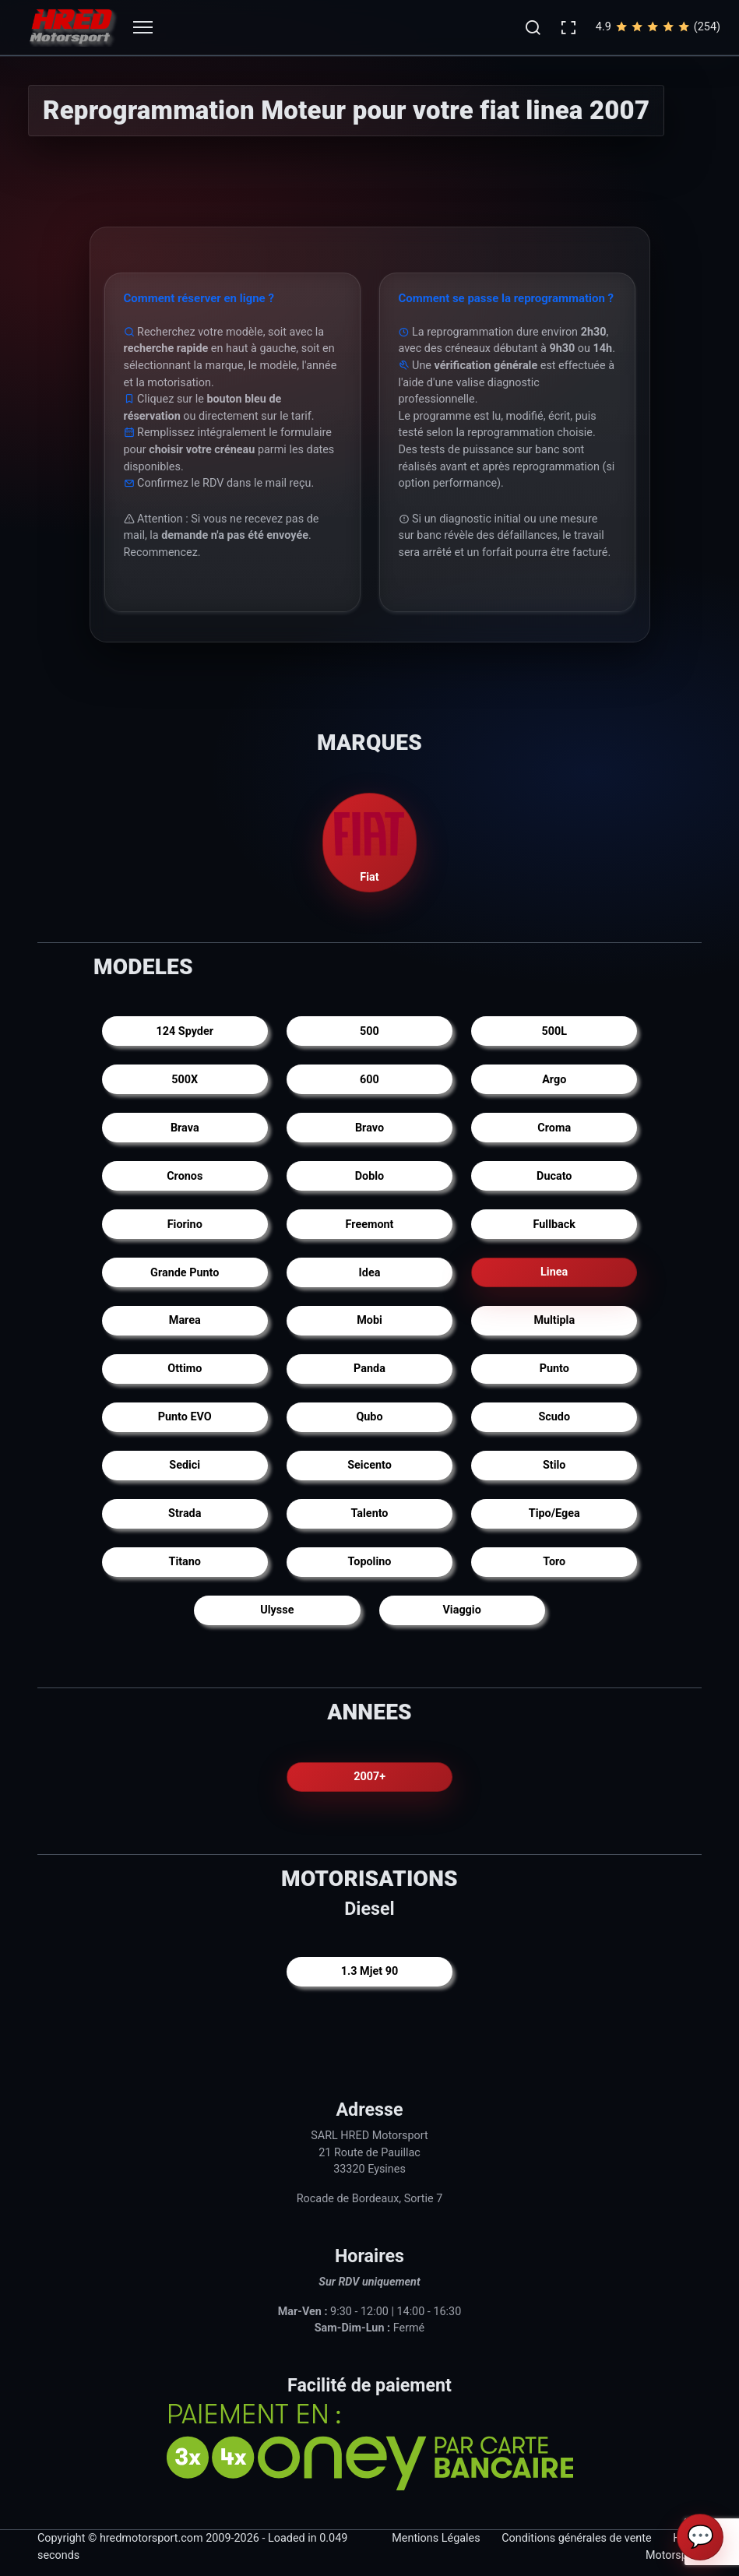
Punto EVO (185, 1416)
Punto (554, 1368)
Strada (184, 1513)
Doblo (370, 1176)
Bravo (369, 1128)
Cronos (184, 1176)
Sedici (184, 1465)
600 (369, 1079)
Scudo (554, 1416)
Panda (369, 1368)
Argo (554, 1079)
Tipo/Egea (554, 1513)
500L (554, 1031)
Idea (370, 1272)
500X (184, 1079)
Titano (185, 1561)
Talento (369, 1513)
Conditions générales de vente (576, 2539)
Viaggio (461, 1610)
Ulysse (277, 1610)
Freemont (370, 1224)
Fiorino (184, 1224)
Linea (554, 1272)
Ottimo (184, 1368)
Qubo (369, 1416)
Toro (554, 1561)
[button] (532, 27)
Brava (185, 1128)
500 (369, 1031)
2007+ (369, 1776)
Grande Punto (184, 1272)
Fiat (370, 841)
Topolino (370, 1561)
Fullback (554, 1224)
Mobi (369, 1320)
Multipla (554, 1320)
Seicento (369, 1465)
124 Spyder (184, 1031)
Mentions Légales (436, 2539)
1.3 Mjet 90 (369, 1971)
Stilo (554, 1465)
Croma (554, 1128)
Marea (185, 1320)
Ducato (554, 1176)
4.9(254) (658, 27)
